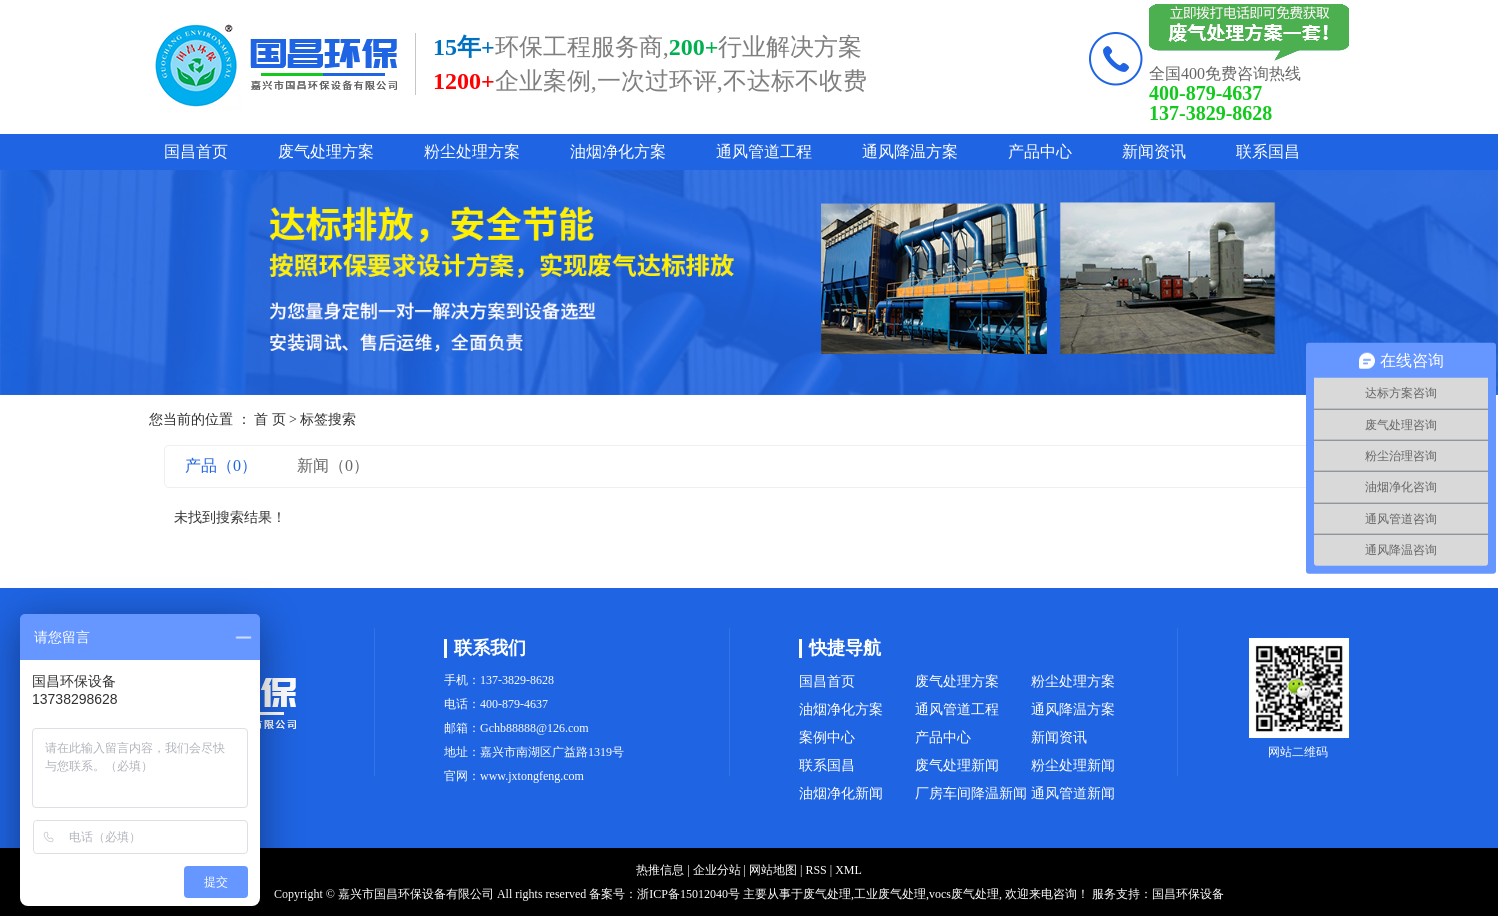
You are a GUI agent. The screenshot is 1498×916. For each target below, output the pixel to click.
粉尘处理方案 (472, 151)
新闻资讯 (1154, 151)
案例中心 (827, 737)
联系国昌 (1268, 151)
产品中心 (1040, 151)
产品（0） (221, 465)
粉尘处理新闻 (1073, 765)
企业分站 (717, 870)
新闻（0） (333, 465)
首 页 (270, 419)
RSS (815, 870)
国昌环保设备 (1188, 894)
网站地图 (773, 870)
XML (848, 870)
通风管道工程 (764, 151)
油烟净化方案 (618, 151)
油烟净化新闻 (841, 793)
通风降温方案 (910, 151)
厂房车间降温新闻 (971, 793)
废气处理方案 (326, 151)
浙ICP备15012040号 (688, 894)
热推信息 (660, 870)
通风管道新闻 (1073, 793)
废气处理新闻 (957, 765)
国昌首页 (196, 151)
